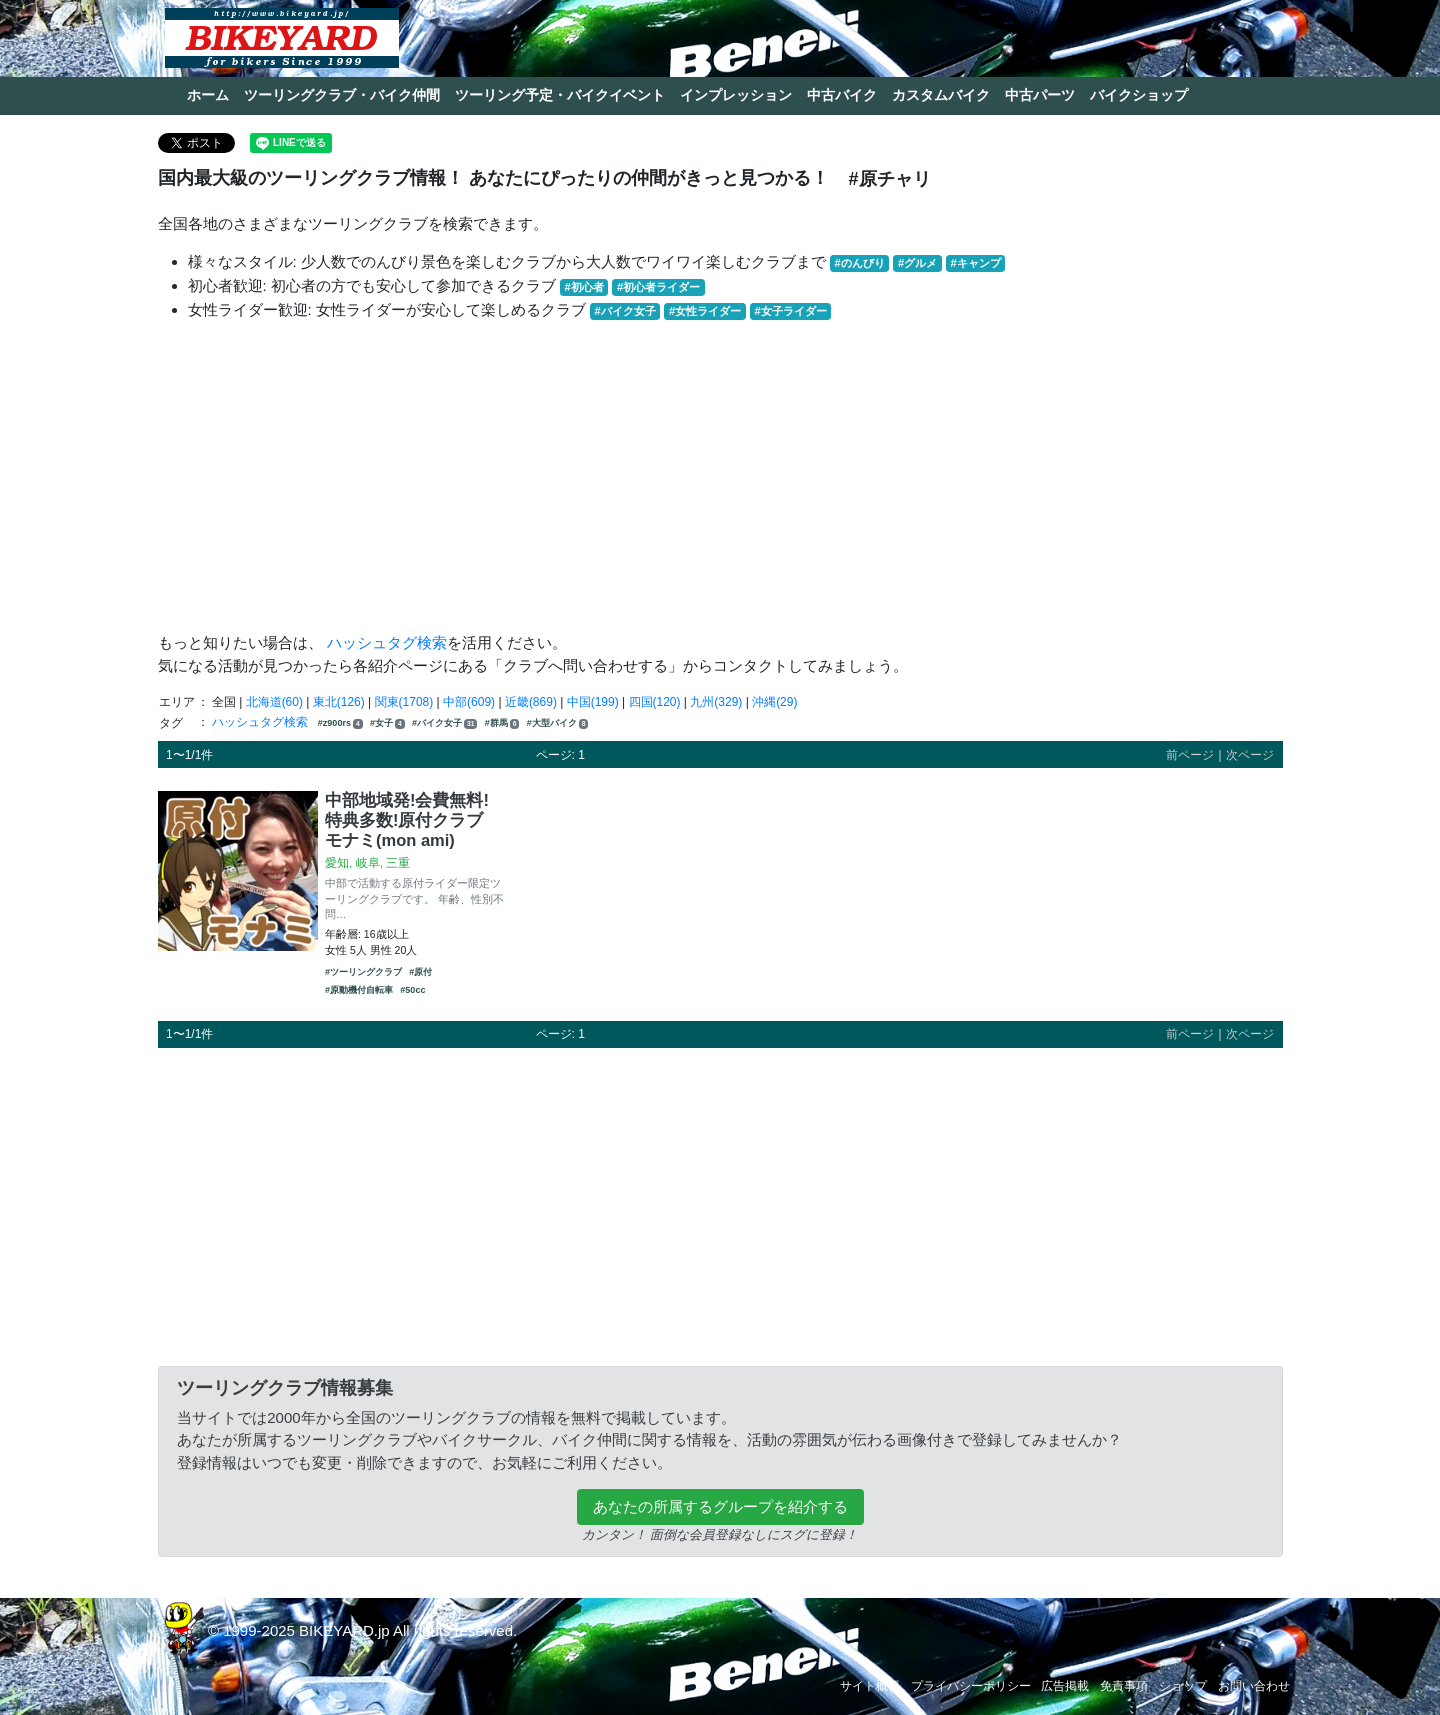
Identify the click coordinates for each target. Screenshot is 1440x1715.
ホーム (208, 95)
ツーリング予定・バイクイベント (560, 95)
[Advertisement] (720, 477)
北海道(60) (274, 702)
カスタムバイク (941, 95)
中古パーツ (1040, 95)
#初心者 (584, 287)
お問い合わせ (1254, 1686)
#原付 (420, 972)
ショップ (1183, 1686)
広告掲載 (1065, 1686)
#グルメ (917, 263)
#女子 (387, 723)
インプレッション (736, 95)
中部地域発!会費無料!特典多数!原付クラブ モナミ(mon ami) (407, 820)
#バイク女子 (625, 311)
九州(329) (716, 702)
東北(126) (339, 702)
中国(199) (593, 702)
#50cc (412, 990)
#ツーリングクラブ (363, 972)
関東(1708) (404, 702)
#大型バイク (558, 723)
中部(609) (469, 702)
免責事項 (1124, 1686)
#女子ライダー (790, 311)
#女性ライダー (705, 311)
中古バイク (842, 95)
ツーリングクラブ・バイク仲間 (342, 95)
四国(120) (655, 702)
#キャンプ (975, 263)
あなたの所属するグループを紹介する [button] (720, 1506)
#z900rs (340, 723)
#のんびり (860, 263)
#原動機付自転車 (359, 990)
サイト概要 (870, 1686)
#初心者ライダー (658, 287)
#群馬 (502, 723)
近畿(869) (531, 702)
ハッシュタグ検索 (387, 642)
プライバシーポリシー (971, 1686)
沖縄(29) (774, 702)
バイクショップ (1139, 95)
